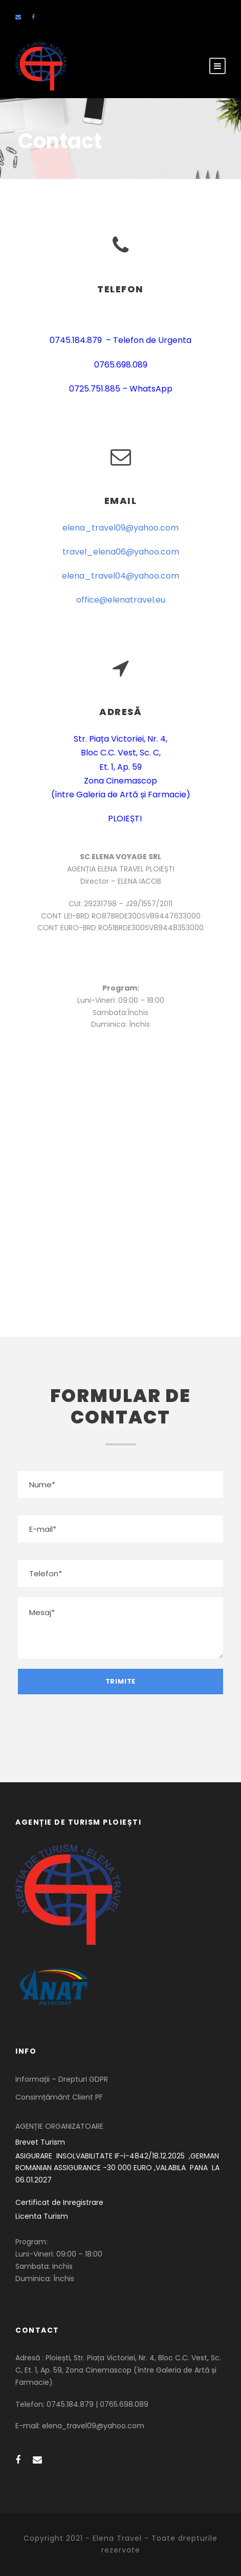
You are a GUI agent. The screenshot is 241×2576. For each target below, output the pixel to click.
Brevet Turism (40, 2142)
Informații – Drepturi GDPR (61, 2079)
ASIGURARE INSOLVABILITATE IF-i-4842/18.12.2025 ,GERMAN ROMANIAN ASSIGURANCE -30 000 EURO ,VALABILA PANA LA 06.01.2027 (118, 2168)
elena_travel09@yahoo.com (120, 528)
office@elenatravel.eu (120, 600)
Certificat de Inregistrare (59, 2202)
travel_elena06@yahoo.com (120, 552)
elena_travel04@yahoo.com (120, 576)
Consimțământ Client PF (59, 2097)
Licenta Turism (41, 2216)
